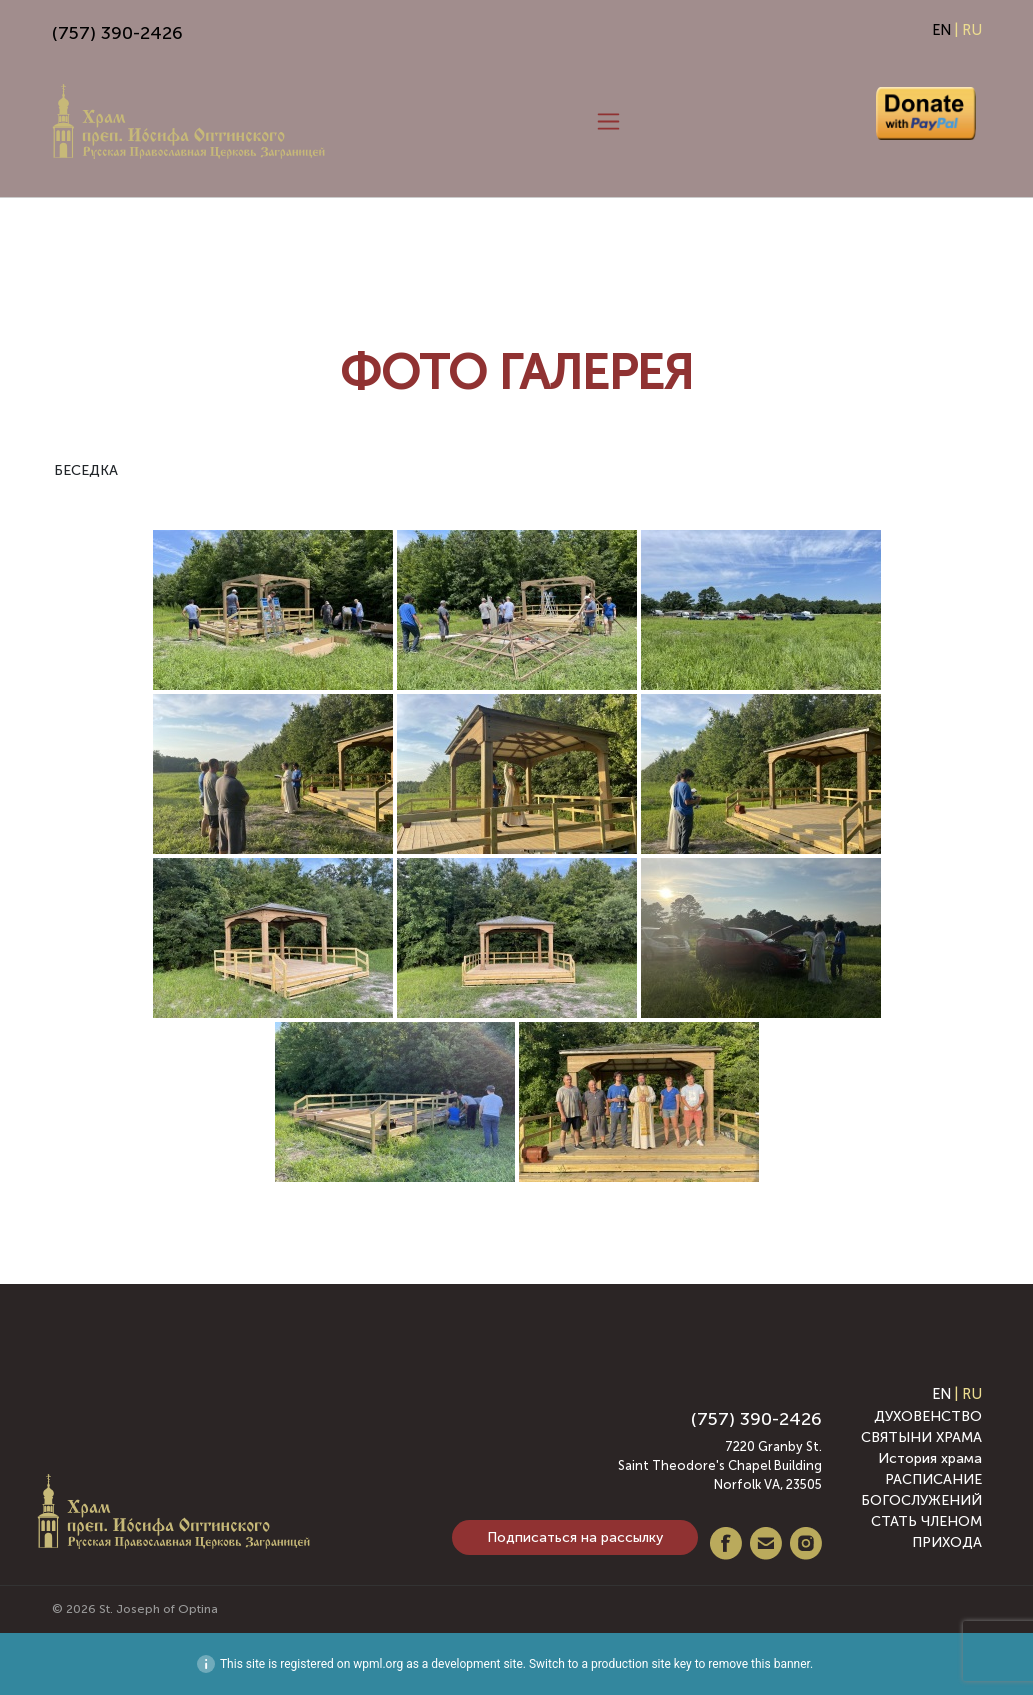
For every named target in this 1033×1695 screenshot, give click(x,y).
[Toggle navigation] (608, 122)
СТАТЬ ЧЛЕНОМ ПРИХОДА (926, 1532)
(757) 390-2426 (117, 33)
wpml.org (378, 1664)
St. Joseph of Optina (158, 1608)
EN (941, 30)
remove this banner (759, 1664)
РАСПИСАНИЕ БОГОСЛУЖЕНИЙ (921, 1490)
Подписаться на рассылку (575, 1537)
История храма (930, 1458)
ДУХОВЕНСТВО (928, 1416)
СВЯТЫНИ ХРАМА (921, 1437)
